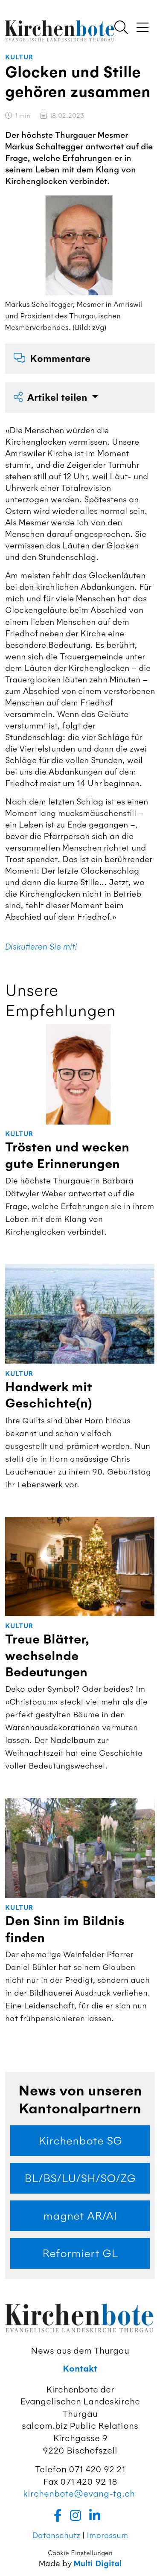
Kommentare (52, 359)
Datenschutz (56, 2535)
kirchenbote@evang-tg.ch (79, 2493)
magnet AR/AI (80, 2216)
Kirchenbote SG (80, 2141)
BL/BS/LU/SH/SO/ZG (80, 2178)
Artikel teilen (52, 397)
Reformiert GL (80, 2253)
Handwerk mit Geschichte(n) (48, 1395)
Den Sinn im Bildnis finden (65, 1929)
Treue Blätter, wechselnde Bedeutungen (47, 1656)
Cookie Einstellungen (80, 2553)
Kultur (19, 57)
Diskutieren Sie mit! (41, 947)
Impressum (107, 2535)
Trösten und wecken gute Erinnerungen (67, 1155)
